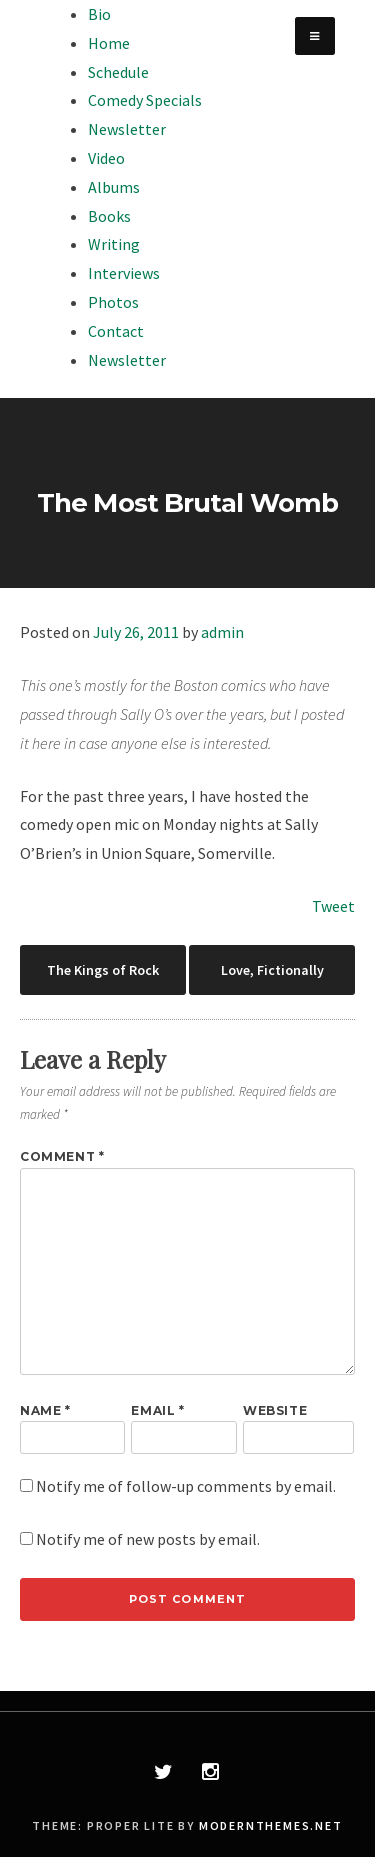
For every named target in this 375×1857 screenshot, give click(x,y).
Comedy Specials (145, 100)
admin (222, 632)
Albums (114, 187)
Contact (116, 331)
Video (106, 158)
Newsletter (127, 129)
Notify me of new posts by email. (148, 1539)
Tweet (333, 906)
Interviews (124, 273)
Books (109, 216)
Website (275, 1410)
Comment (62, 1156)
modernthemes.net (271, 1825)
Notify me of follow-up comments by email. (186, 1486)
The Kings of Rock (103, 970)
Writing (114, 244)
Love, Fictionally (272, 970)
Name (45, 1410)
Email (157, 1410)
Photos (113, 302)
